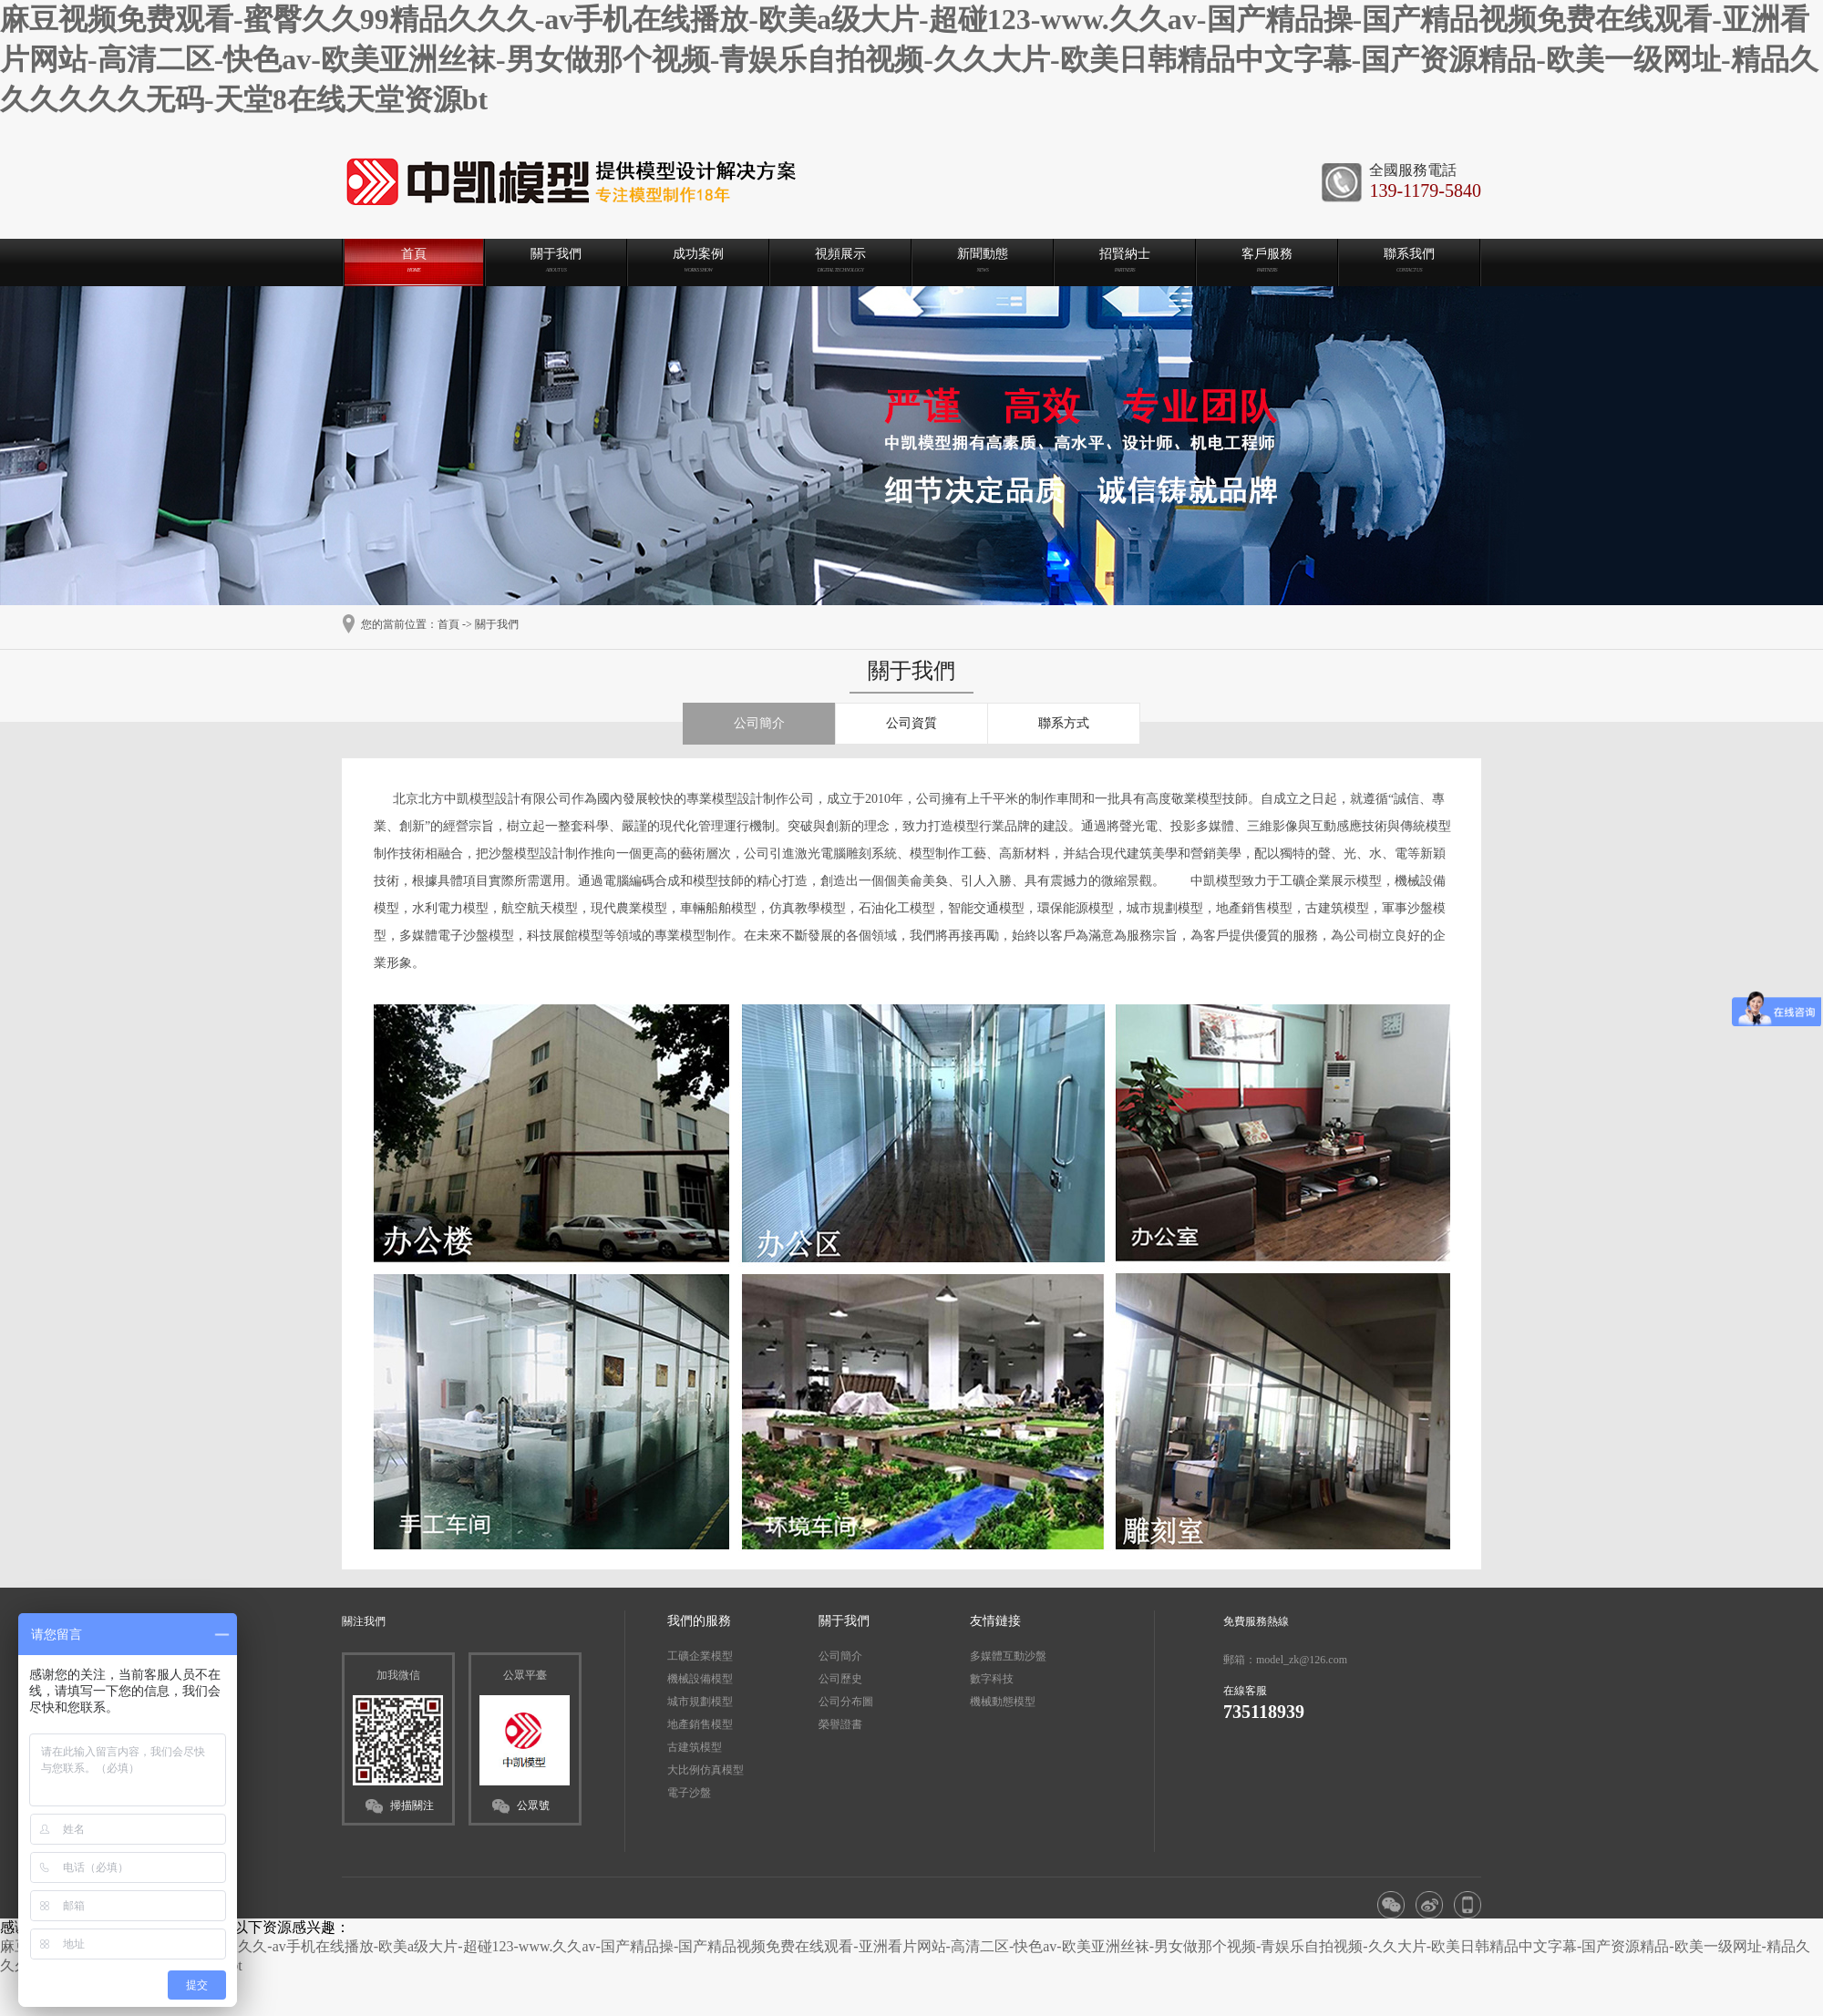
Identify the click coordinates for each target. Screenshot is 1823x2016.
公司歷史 (840, 1678)
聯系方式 (1063, 723)
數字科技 (992, 1678)
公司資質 (911, 723)
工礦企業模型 (700, 1656)
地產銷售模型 (700, 1724)
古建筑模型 (694, 1747)
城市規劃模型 (700, 1701)
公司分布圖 (846, 1701)
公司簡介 (759, 723)
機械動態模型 (1002, 1701)
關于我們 (497, 624)
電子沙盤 (689, 1792)
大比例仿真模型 (705, 1770)
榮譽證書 (840, 1724)
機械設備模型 (700, 1678)
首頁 (448, 624)
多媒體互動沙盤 (1008, 1656)
